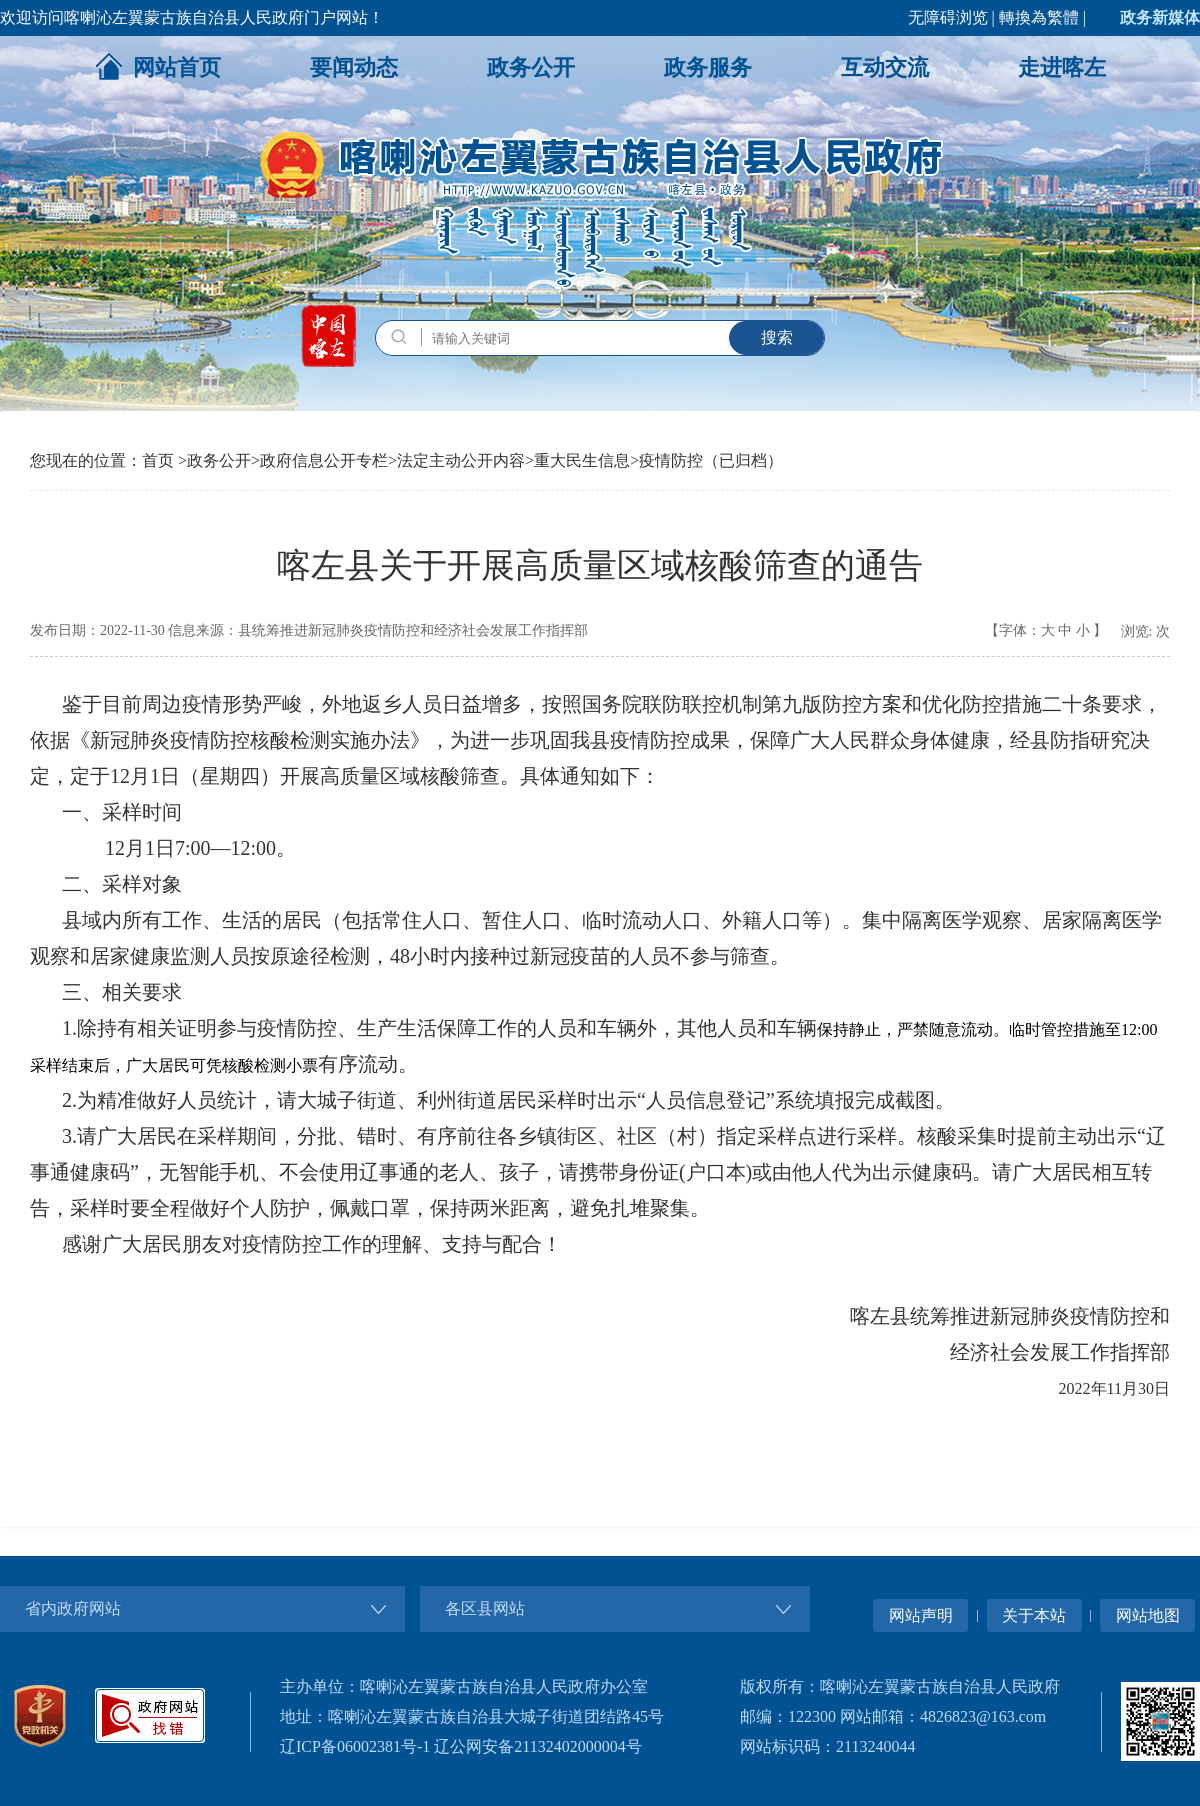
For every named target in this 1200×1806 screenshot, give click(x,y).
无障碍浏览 (948, 17)
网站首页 (158, 66)
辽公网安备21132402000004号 (537, 1746)
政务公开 (531, 67)
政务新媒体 (1160, 17)
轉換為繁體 (1039, 17)
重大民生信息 (582, 460)
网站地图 (1148, 1615)
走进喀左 (1062, 67)
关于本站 (1034, 1615)
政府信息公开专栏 (324, 460)
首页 (158, 460)
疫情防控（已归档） (711, 460)
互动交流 (885, 67)
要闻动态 (354, 67)
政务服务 (708, 67)
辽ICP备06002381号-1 (355, 1746)
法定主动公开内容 (461, 460)
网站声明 (921, 1615)
